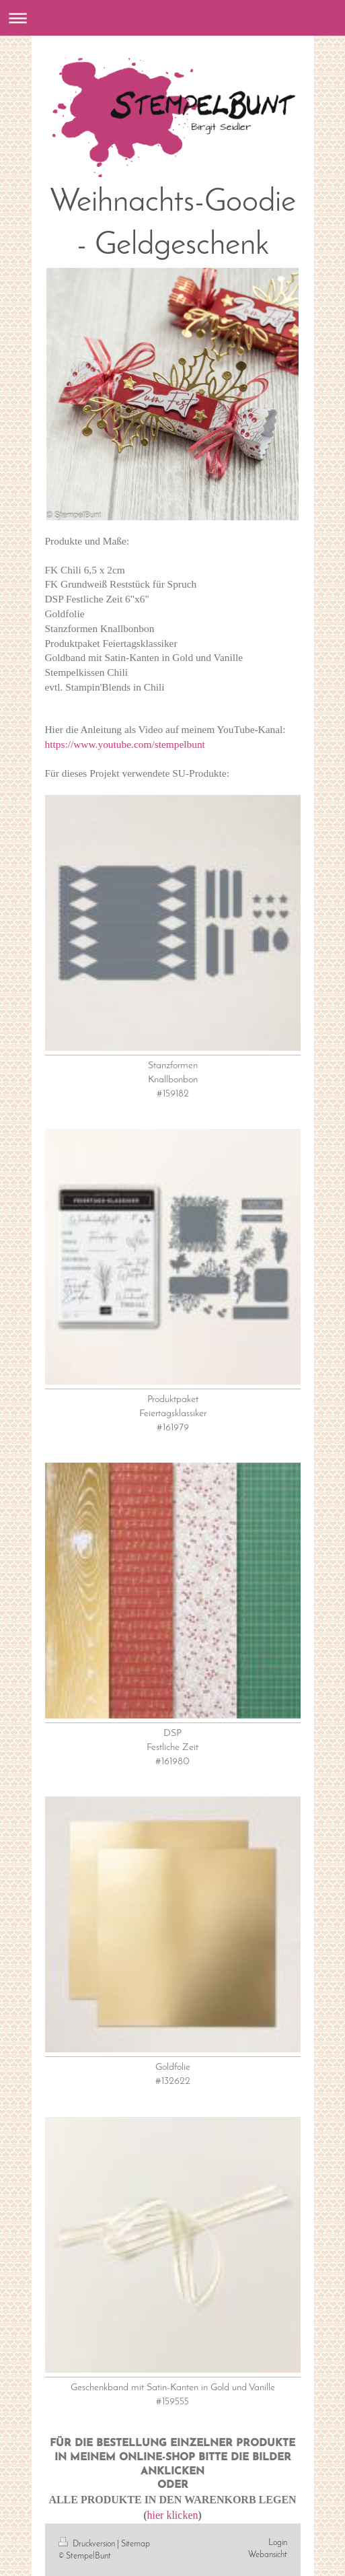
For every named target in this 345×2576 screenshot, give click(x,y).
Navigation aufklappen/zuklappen (172, 17)
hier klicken (172, 2515)
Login (277, 2542)
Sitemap (135, 2544)
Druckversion (88, 2544)
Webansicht (267, 2554)
